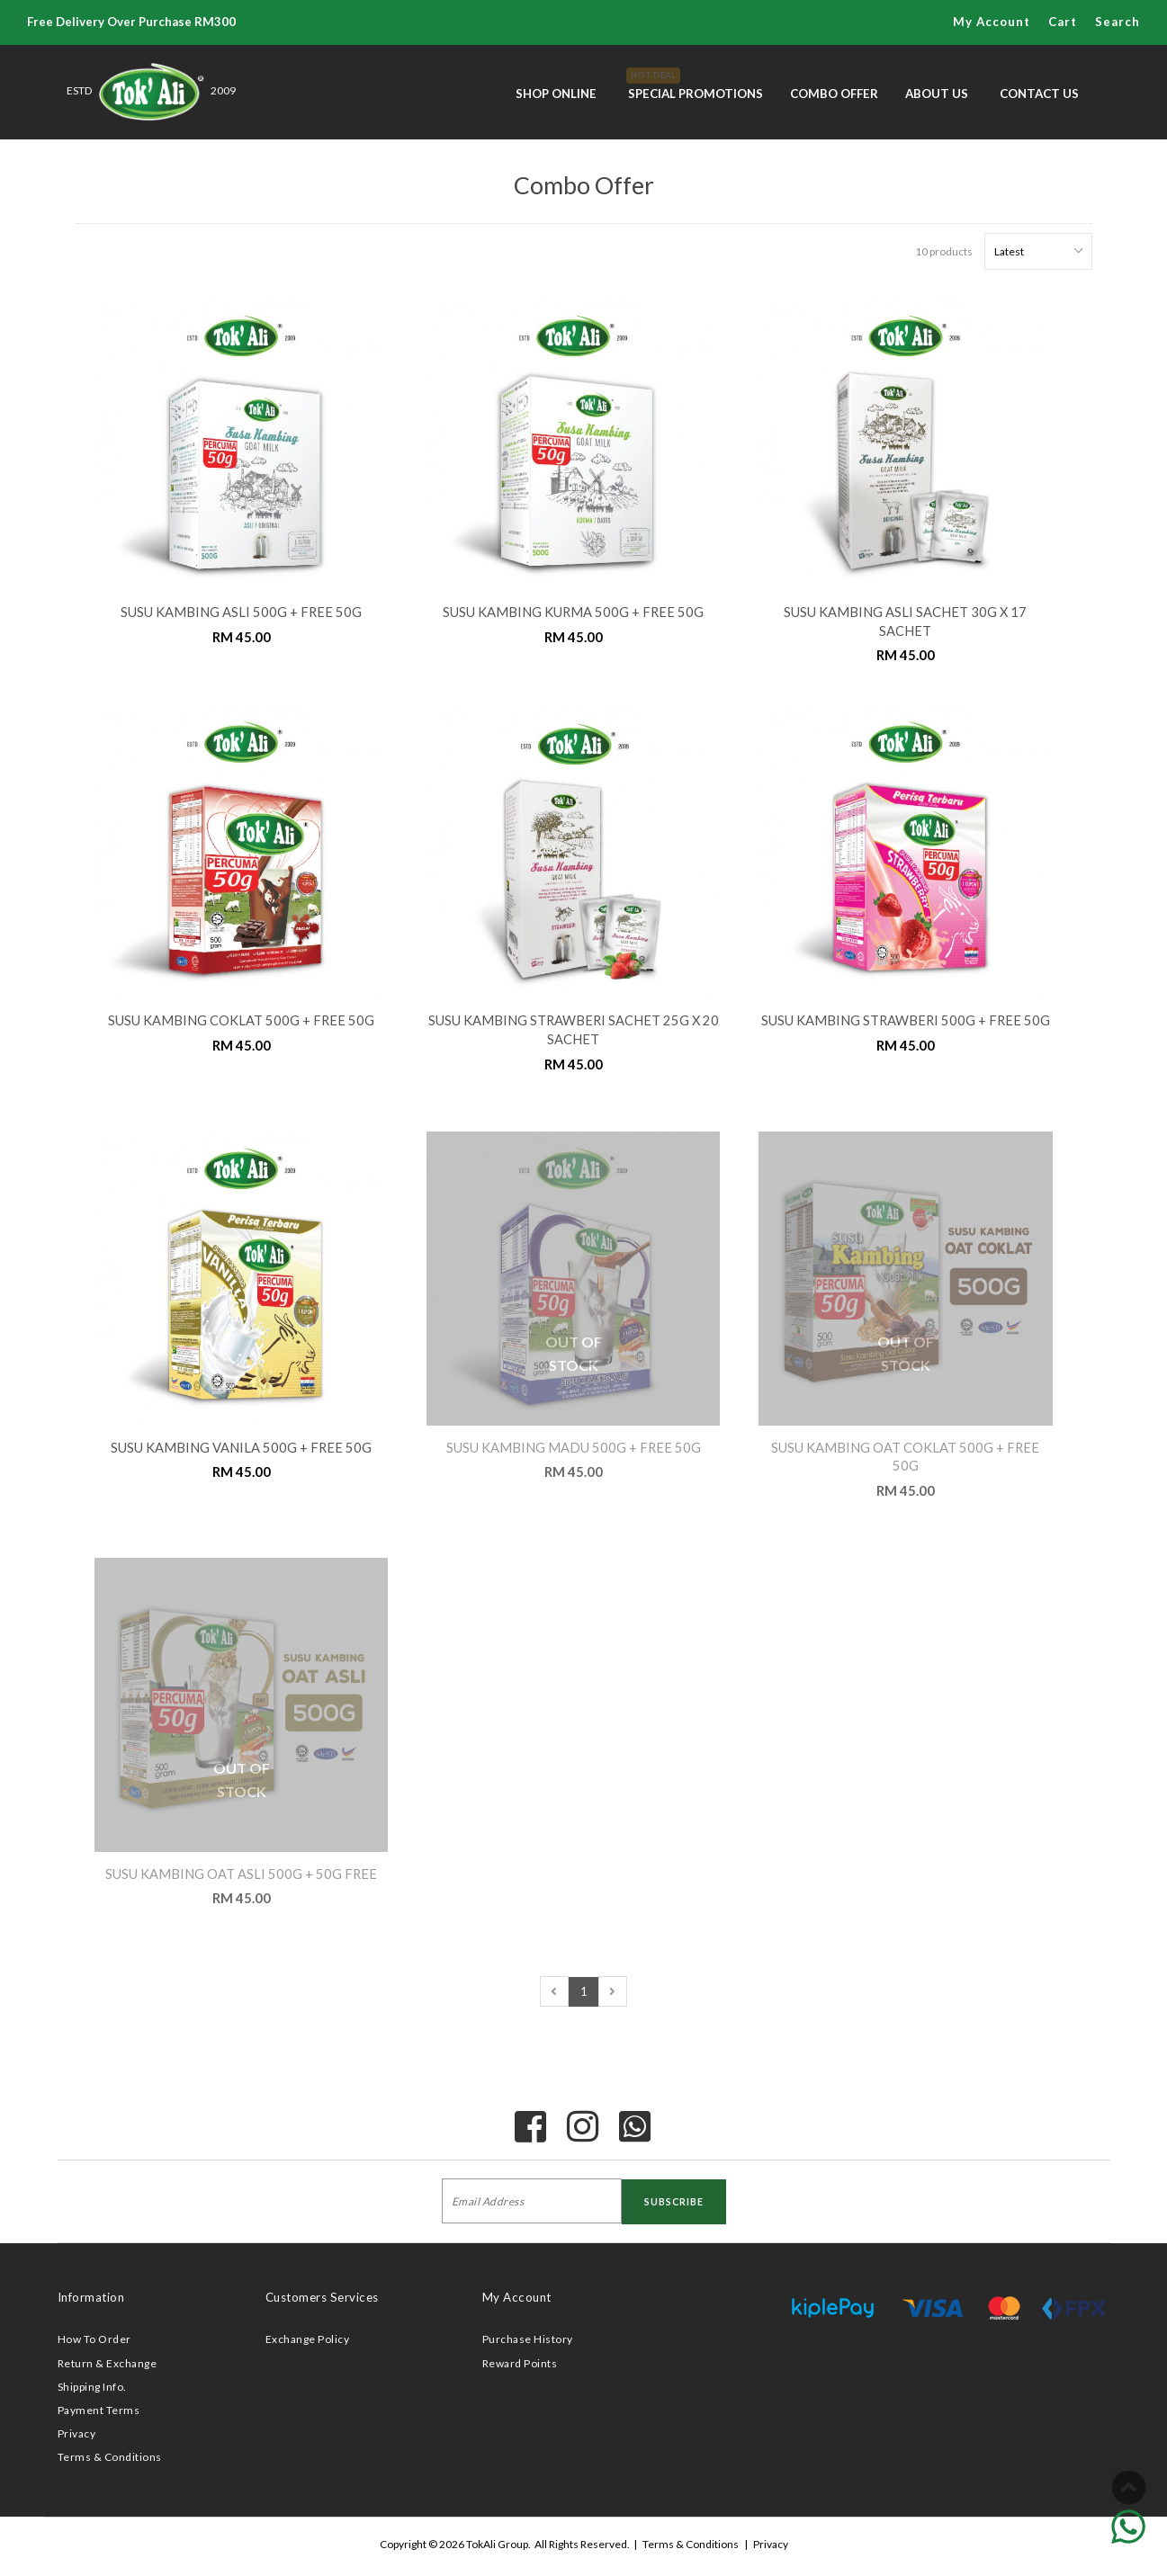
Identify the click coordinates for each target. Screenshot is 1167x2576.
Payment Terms (99, 2410)
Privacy (77, 2433)
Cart (1062, 21)
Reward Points (520, 2363)
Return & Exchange (107, 2363)
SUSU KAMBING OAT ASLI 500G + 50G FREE (241, 1874)
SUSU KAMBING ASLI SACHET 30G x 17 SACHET (905, 621)
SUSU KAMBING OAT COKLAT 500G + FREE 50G (905, 1457)
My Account (991, 21)
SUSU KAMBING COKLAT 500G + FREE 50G (241, 1020)
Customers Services (322, 2297)
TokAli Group (497, 2544)
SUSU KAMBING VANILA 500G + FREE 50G (241, 1447)
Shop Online (556, 93)
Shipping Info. (92, 2386)
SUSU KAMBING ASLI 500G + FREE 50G (241, 612)
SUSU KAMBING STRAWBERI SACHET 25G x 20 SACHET (573, 1030)
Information (91, 2297)
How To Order (94, 2339)
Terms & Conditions (110, 2457)
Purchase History (527, 2339)
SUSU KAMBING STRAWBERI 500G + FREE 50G (905, 1020)
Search (1117, 21)
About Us (936, 93)
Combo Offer (834, 93)
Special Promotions (695, 84)
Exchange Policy (307, 2339)
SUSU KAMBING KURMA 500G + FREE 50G (573, 612)
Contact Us (1039, 93)
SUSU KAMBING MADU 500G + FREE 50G (573, 1447)
